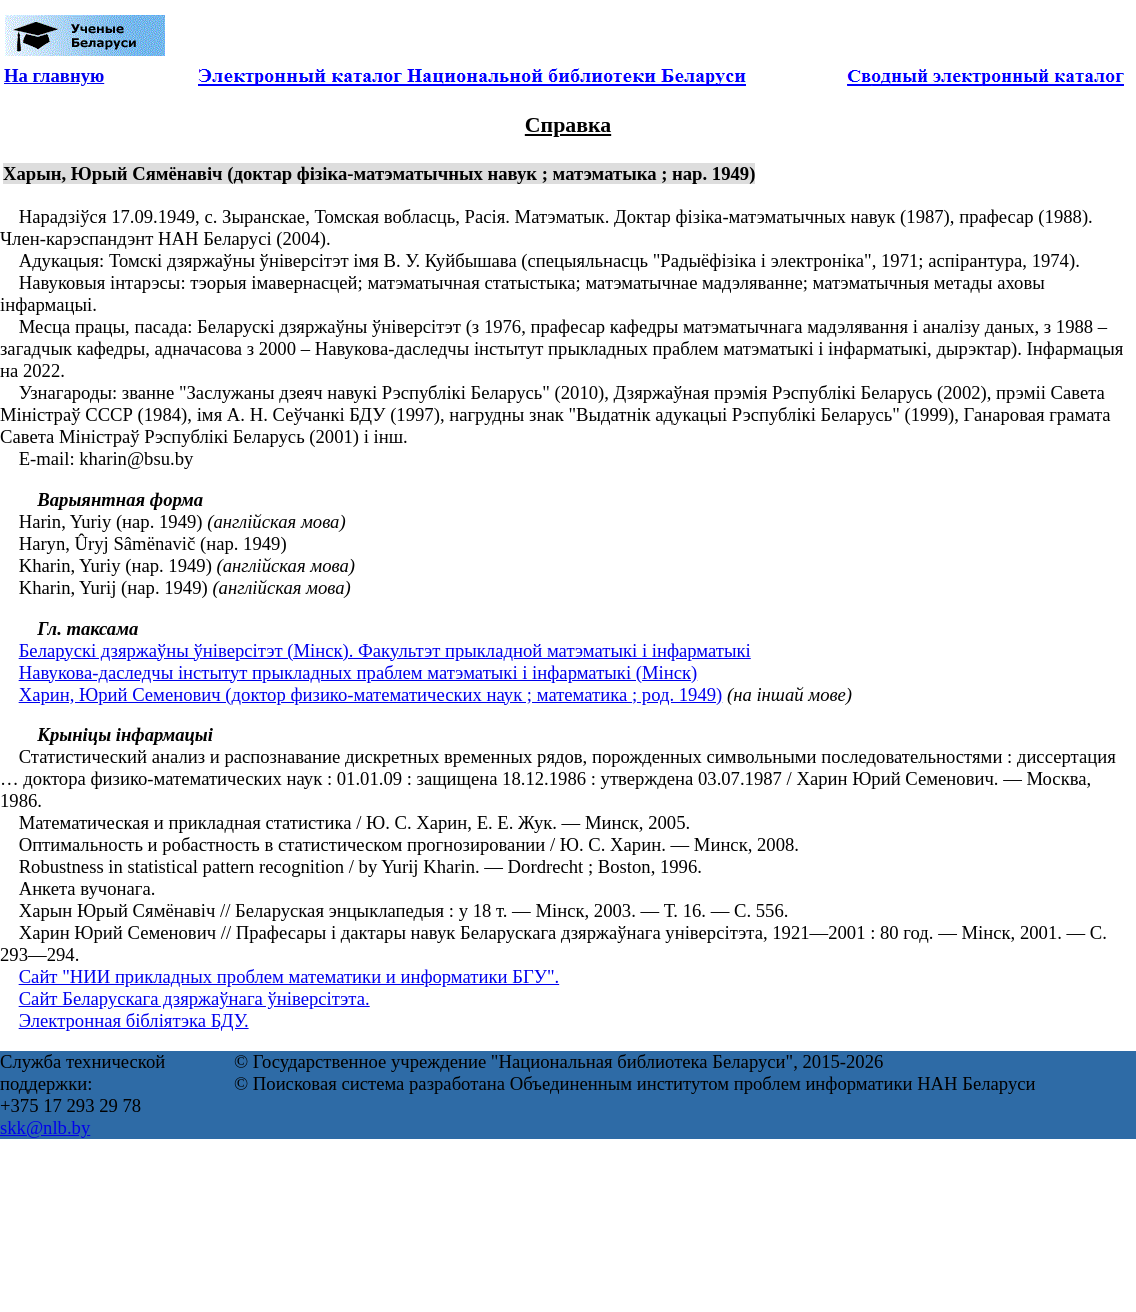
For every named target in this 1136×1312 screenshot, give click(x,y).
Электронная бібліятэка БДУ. (134, 1020)
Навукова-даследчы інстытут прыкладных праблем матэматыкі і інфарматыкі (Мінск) (358, 672)
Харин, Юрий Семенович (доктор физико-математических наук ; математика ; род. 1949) (371, 694)
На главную (54, 75)
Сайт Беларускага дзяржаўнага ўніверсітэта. (194, 998)
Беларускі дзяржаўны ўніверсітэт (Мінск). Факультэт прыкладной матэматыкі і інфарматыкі (385, 650)
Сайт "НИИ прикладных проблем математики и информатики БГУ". (289, 976)
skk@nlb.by (45, 1127)
